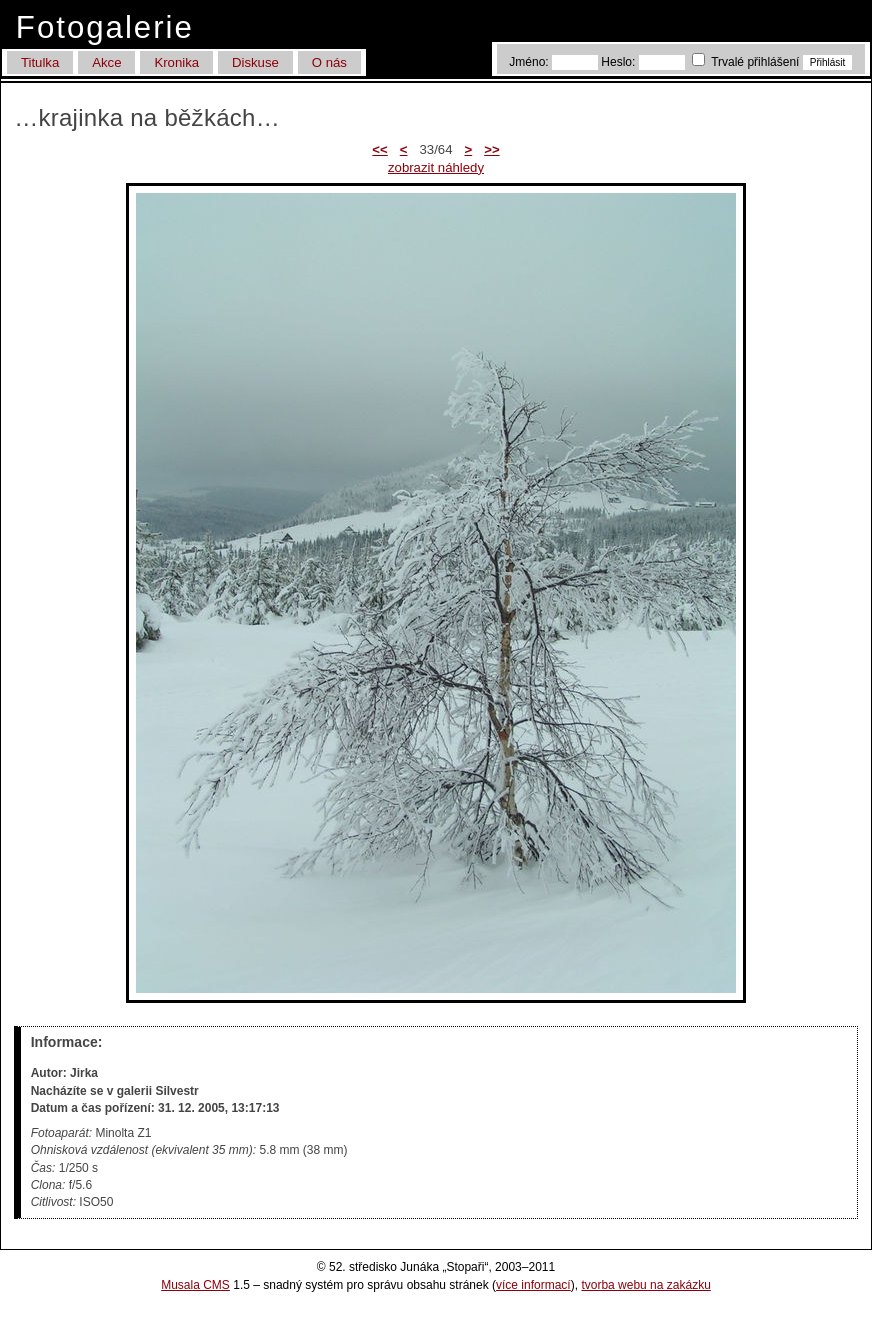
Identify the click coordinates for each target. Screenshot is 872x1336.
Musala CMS (195, 1285)
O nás (329, 62)
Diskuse (255, 62)
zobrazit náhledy (436, 167)
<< (379, 149)
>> (491, 149)
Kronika (176, 62)
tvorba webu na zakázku (645, 1285)
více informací (533, 1285)
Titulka (40, 62)
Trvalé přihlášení (747, 62)
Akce (106, 62)
